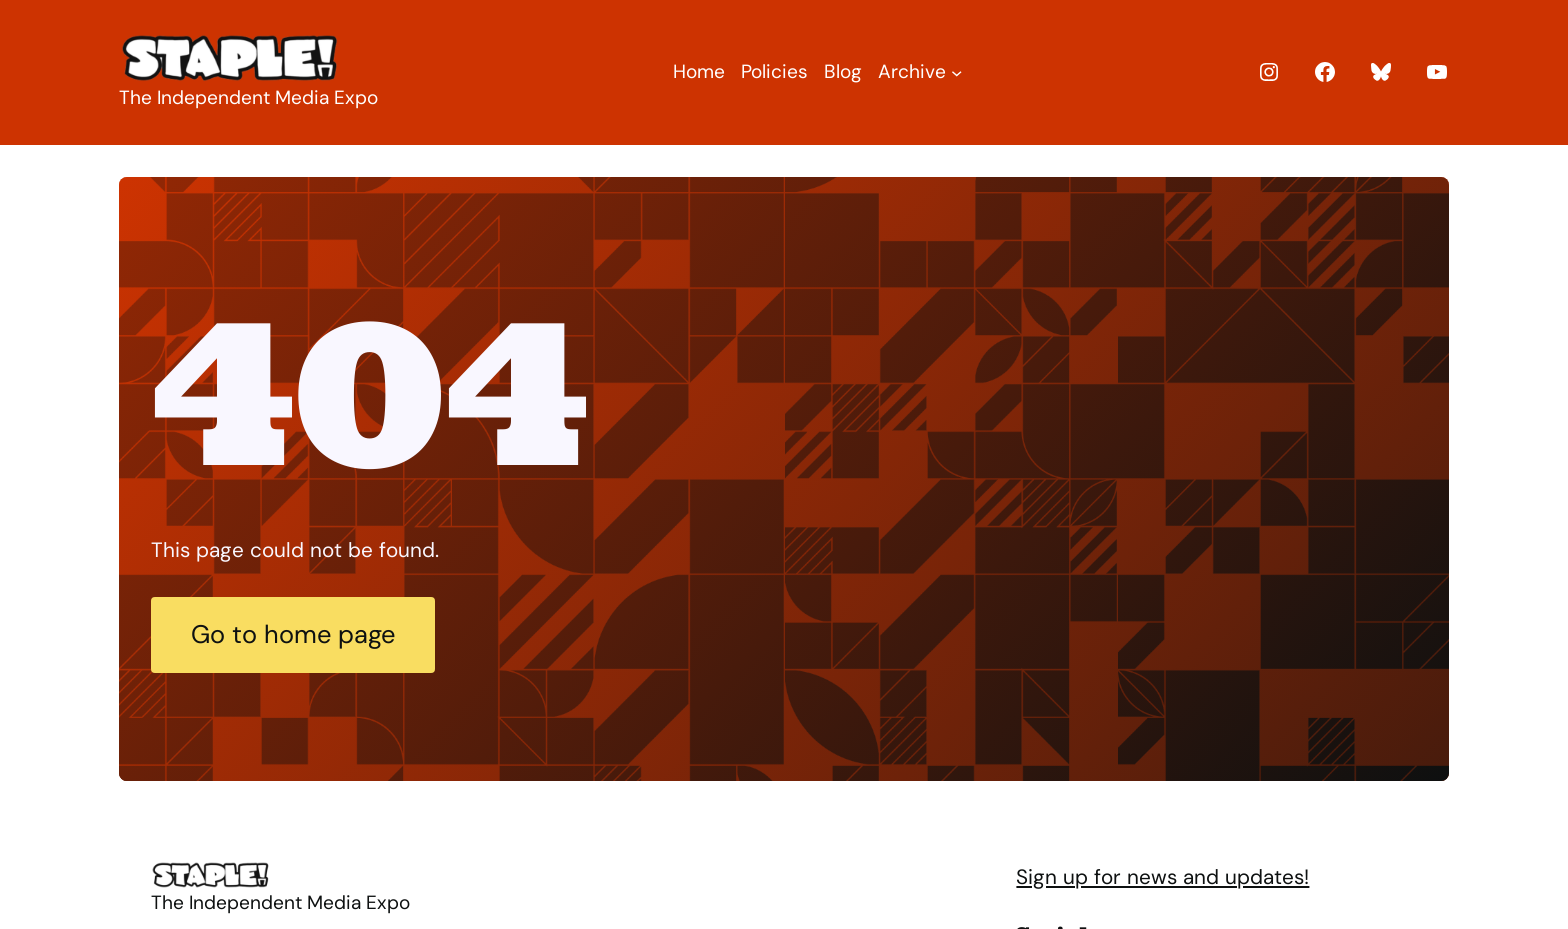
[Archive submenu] (956, 72)
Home (699, 71)
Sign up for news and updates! (1162, 876)
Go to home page (293, 634)
